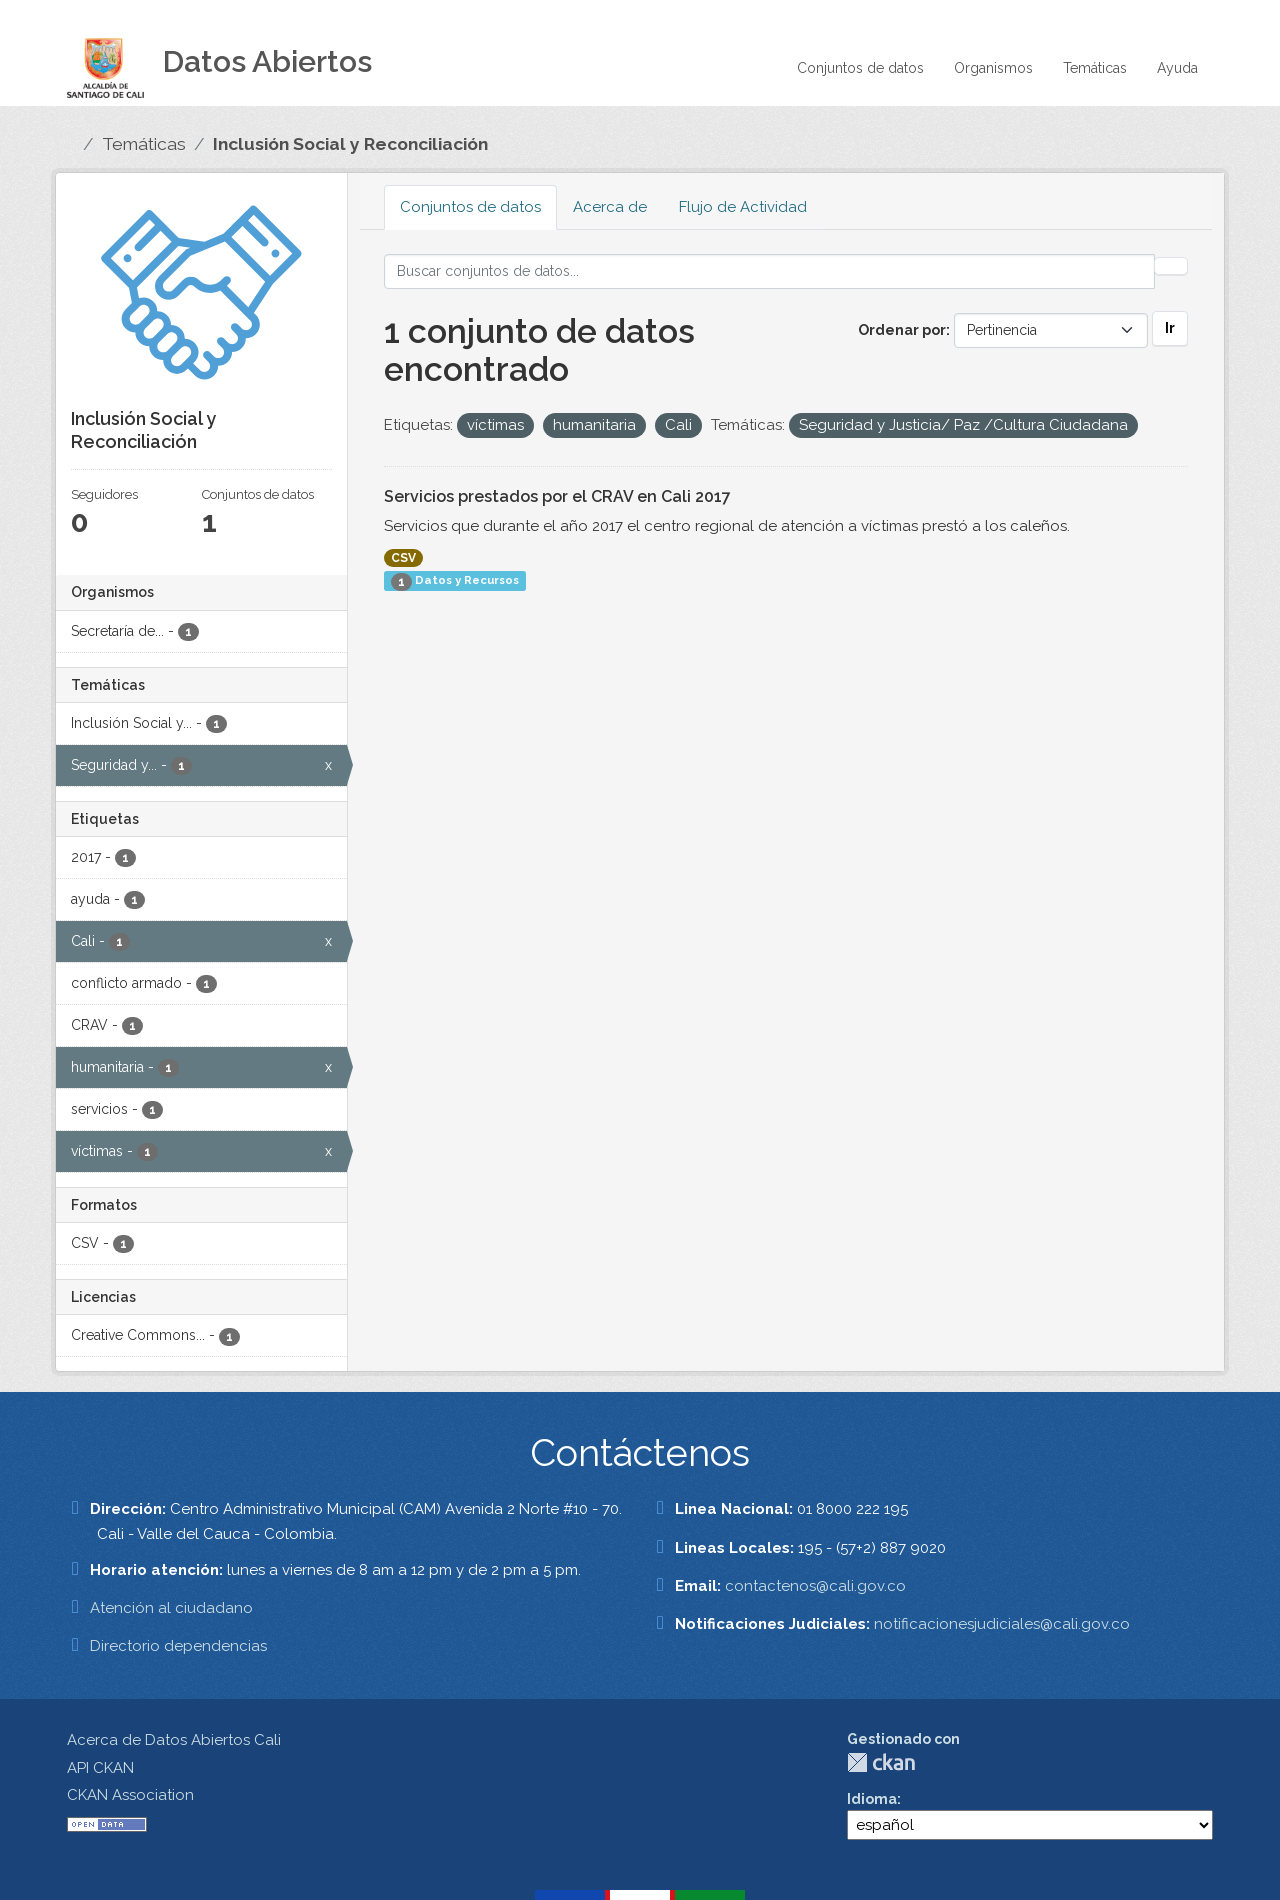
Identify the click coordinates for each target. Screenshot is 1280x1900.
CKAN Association (130, 1795)
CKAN (881, 1762)
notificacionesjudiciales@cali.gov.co (1002, 1624)
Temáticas (1095, 68)
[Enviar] (1171, 266)
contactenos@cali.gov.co (815, 1586)
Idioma (872, 1799)
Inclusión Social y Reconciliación (350, 144)
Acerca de (610, 207)
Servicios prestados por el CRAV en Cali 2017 (557, 496)
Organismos (993, 68)
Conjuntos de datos (860, 68)
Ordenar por (902, 330)
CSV (403, 558)
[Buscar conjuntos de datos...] (769, 271)
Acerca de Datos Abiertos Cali (174, 1740)
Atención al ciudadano (171, 1608)
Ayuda (1177, 68)
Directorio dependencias (178, 1646)
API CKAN (100, 1768)
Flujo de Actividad (743, 207)
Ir (1170, 328)
